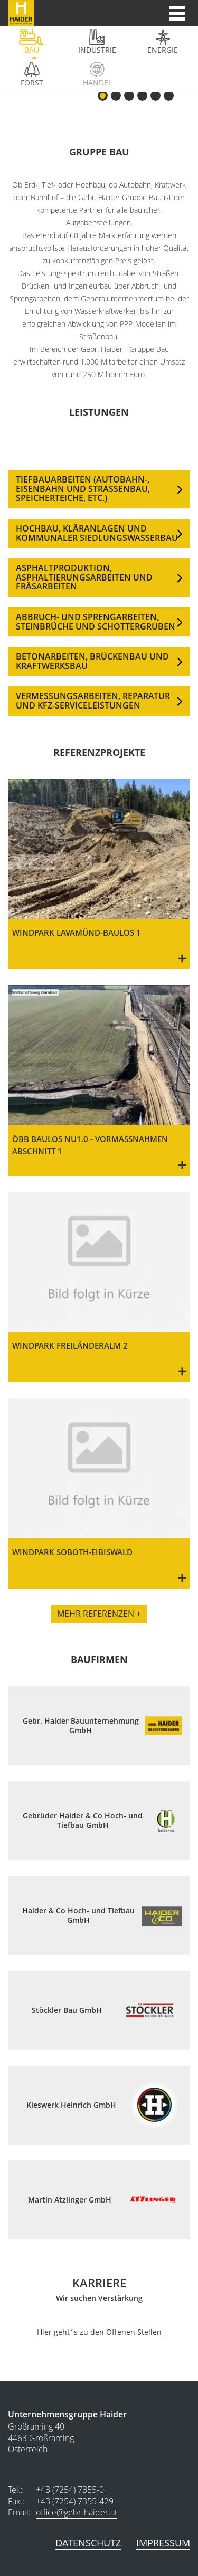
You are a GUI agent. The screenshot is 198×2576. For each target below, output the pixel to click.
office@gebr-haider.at (76, 2512)
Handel (97, 82)
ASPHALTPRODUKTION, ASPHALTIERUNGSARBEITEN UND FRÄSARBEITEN (84, 577)
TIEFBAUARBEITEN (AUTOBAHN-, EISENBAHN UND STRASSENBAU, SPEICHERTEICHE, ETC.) (83, 489)
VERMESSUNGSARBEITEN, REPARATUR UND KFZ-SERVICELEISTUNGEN (93, 700)
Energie (162, 50)
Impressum (163, 2542)
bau (31, 50)
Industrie (97, 50)
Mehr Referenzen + (99, 1613)
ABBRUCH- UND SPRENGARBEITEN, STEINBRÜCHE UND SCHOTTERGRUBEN (95, 621)
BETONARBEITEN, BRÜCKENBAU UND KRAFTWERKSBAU (92, 661)
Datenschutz (88, 2542)
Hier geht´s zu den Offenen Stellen (99, 2332)
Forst (32, 82)
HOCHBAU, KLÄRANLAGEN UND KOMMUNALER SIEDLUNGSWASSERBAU (97, 533)
